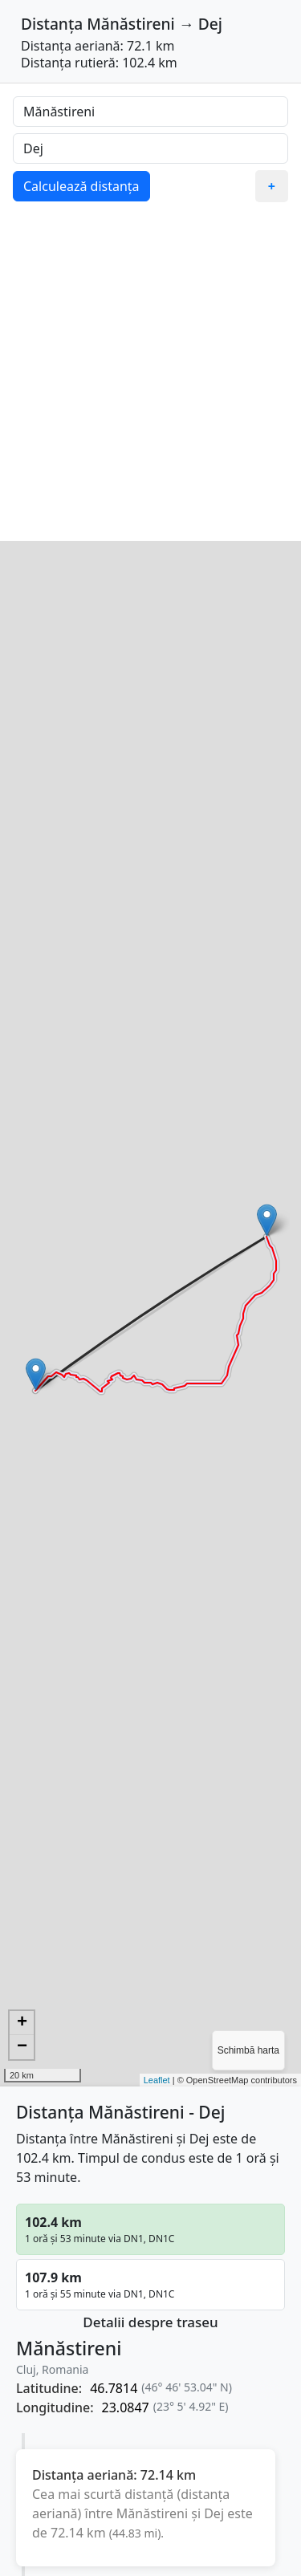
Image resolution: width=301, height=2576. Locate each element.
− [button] (22, 2047)
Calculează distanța (81, 186)
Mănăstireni (130, 24)
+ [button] (22, 2023)
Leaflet (157, 2080)
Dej (210, 24)
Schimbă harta (248, 2050)
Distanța (52, 24)
